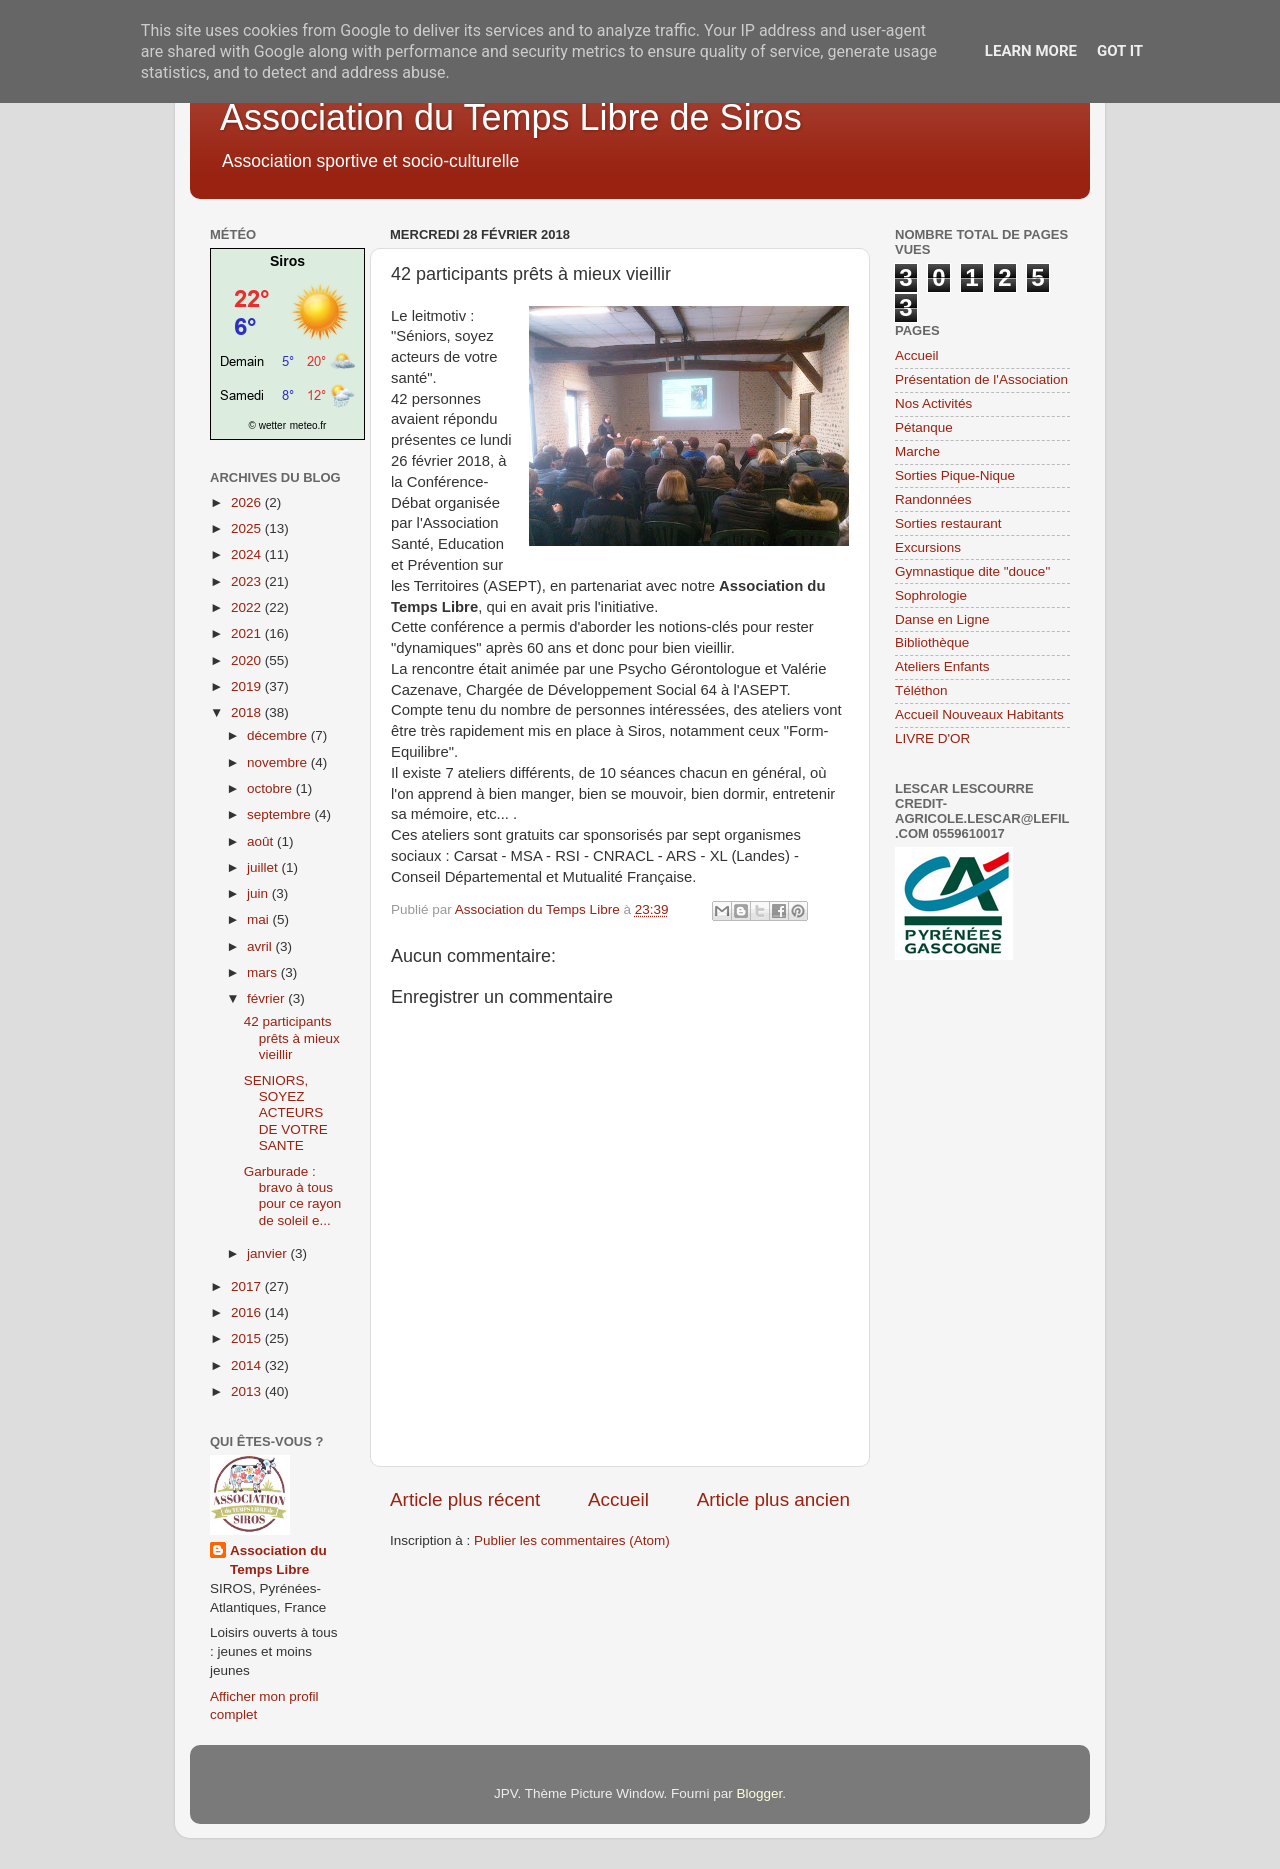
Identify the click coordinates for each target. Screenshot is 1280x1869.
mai (260, 919)
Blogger (759, 1793)
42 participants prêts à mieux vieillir (292, 1037)
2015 (248, 1338)
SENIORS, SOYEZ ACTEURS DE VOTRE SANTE (286, 1113)
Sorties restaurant (948, 523)
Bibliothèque (932, 642)
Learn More (1031, 51)
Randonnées (933, 499)
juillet (264, 867)
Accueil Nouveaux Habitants (979, 714)
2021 (248, 633)
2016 (248, 1312)
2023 (248, 581)
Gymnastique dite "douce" (972, 571)
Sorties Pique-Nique (955, 475)
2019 (248, 686)
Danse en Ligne (942, 619)
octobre (271, 788)
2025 (248, 528)
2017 (248, 1286)
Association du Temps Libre (278, 1560)
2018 (248, 712)
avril (261, 946)
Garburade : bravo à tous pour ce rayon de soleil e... (293, 1196)
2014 (248, 1365)
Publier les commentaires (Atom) (572, 1540)
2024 (248, 554)
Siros (287, 261)
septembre (281, 814)
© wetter (267, 425)
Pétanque (924, 427)
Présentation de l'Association (981, 379)
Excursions (928, 547)
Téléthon (921, 690)
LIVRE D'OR (932, 738)
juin (259, 893)
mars (264, 972)
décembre (279, 735)
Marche (917, 451)
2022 (248, 607)
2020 (248, 660)
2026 (248, 502)
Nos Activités (933, 403)
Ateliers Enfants (942, 666)
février (267, 998)
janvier (269, 1253)
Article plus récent (465, 1499)
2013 (248, 1391)
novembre (279, 762)
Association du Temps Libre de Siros (511, 117)
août (262, 841)
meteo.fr (308, 425)
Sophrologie (931, 595)
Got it (1120, 51)
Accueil (618, 1499)
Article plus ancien (773, 1499)
